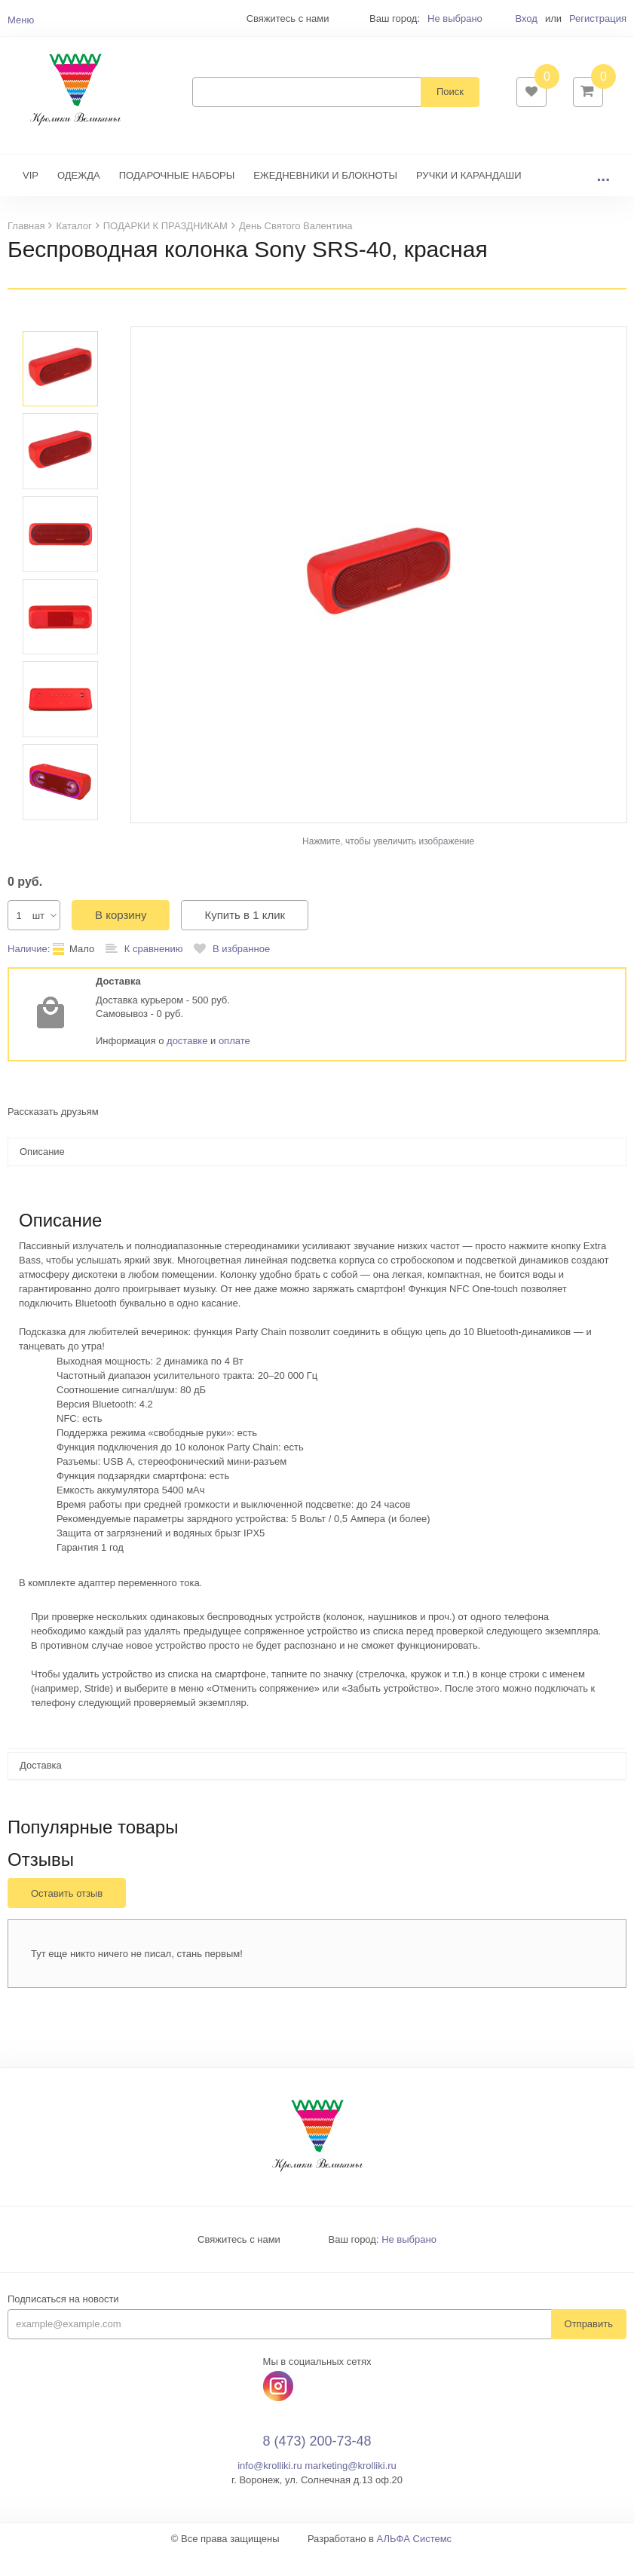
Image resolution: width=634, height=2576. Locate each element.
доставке (187, 1063)
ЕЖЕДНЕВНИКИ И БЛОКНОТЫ (325, 198)
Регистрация (597, 18)
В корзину (120, 937)
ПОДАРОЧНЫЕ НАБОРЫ (176, 198)
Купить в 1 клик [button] (244, 937)
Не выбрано (454, 18)
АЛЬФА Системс (414, 2561)
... (603, 198)
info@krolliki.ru (269, 2488)
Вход (526, 18)
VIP (30, 198)
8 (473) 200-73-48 (316, 2463)
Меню (21, 20)
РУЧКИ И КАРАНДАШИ (469, 198)
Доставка (41, 1787)
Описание (42, 1174)
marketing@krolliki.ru (351, 2488)
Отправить (589, 2346)
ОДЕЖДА (78, 198)
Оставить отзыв (67, 1916)
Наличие (27, 971)
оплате (234, 1063)
